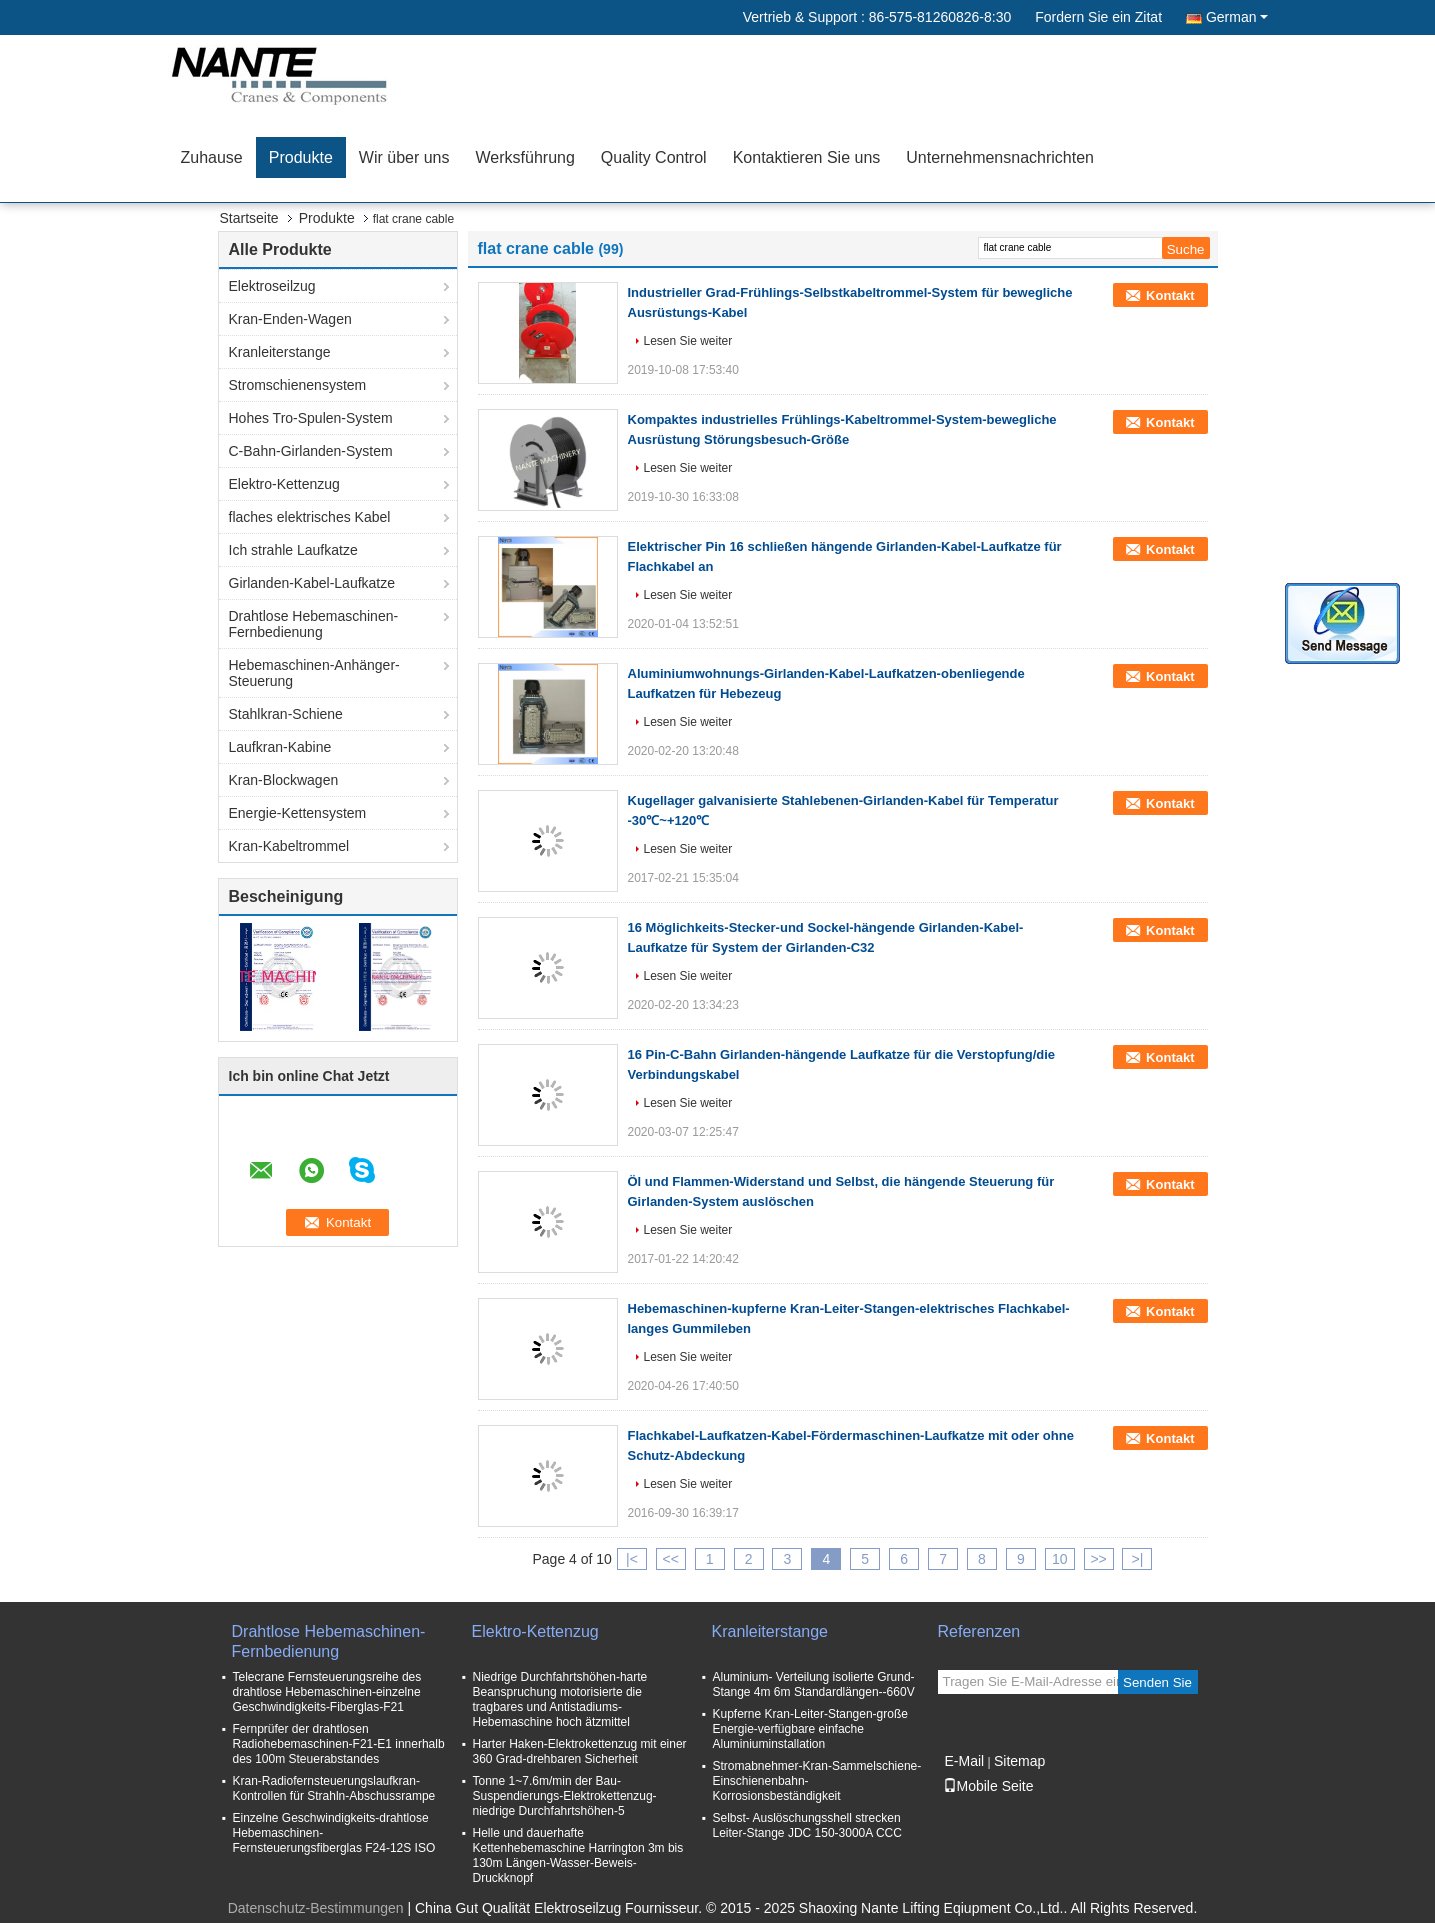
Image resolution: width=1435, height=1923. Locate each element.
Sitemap (1019, 1761)
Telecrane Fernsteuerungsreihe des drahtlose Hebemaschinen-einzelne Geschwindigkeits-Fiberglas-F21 (327, 1692)
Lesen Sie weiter (688, 341)
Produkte (301, 157)
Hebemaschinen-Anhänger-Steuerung (314, 673)
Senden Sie (1157, 1682)
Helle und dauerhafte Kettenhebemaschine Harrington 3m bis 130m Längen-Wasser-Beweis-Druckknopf (578, 1855)
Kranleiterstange (280, 352)
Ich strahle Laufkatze (293, 550)
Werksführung (525, 157)
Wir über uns (404, 157)
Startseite (249, 218)
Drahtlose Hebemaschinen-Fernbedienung (314, 624)
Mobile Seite (988, 1786)
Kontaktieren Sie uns (807, 157)
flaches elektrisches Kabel (310, 517)
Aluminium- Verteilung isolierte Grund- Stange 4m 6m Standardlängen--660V (814, 1684)
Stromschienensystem (298, 385)
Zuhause (212, 157)
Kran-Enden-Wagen (290, 319)
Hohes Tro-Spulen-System (311, 418)
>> (1098, 1559)
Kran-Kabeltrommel (289, 846)
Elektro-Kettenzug (284, 484)
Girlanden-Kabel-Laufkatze (312, 583)
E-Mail (965, 1761)
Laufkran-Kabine (280, 747)
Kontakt (1170, 295)
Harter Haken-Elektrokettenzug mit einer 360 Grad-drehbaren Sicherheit (580, 1751)
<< (671, 1559)
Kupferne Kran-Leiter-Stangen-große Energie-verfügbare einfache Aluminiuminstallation (810, 1729)
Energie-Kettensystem (298, 813)
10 (1060, 1559)
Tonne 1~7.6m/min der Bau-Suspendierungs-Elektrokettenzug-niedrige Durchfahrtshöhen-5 (565, 1796)
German (1237, 17)
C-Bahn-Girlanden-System (311, 451)
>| (1138, 1559)
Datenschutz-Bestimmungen (316, 1908)
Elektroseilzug (272, 286)
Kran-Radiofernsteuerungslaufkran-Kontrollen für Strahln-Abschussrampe (334, 1788)
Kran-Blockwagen (284, 780)
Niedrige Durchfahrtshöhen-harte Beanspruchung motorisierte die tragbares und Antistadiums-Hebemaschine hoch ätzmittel (560, 1699)
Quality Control (654, 157)
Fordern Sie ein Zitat (1098, 17)
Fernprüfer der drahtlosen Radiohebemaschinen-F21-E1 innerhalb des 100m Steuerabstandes (339, 1744)
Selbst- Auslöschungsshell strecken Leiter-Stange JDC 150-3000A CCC (807, 1825)
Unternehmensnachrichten (1000, 157)
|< (632, 1559)
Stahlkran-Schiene (286, 714)
